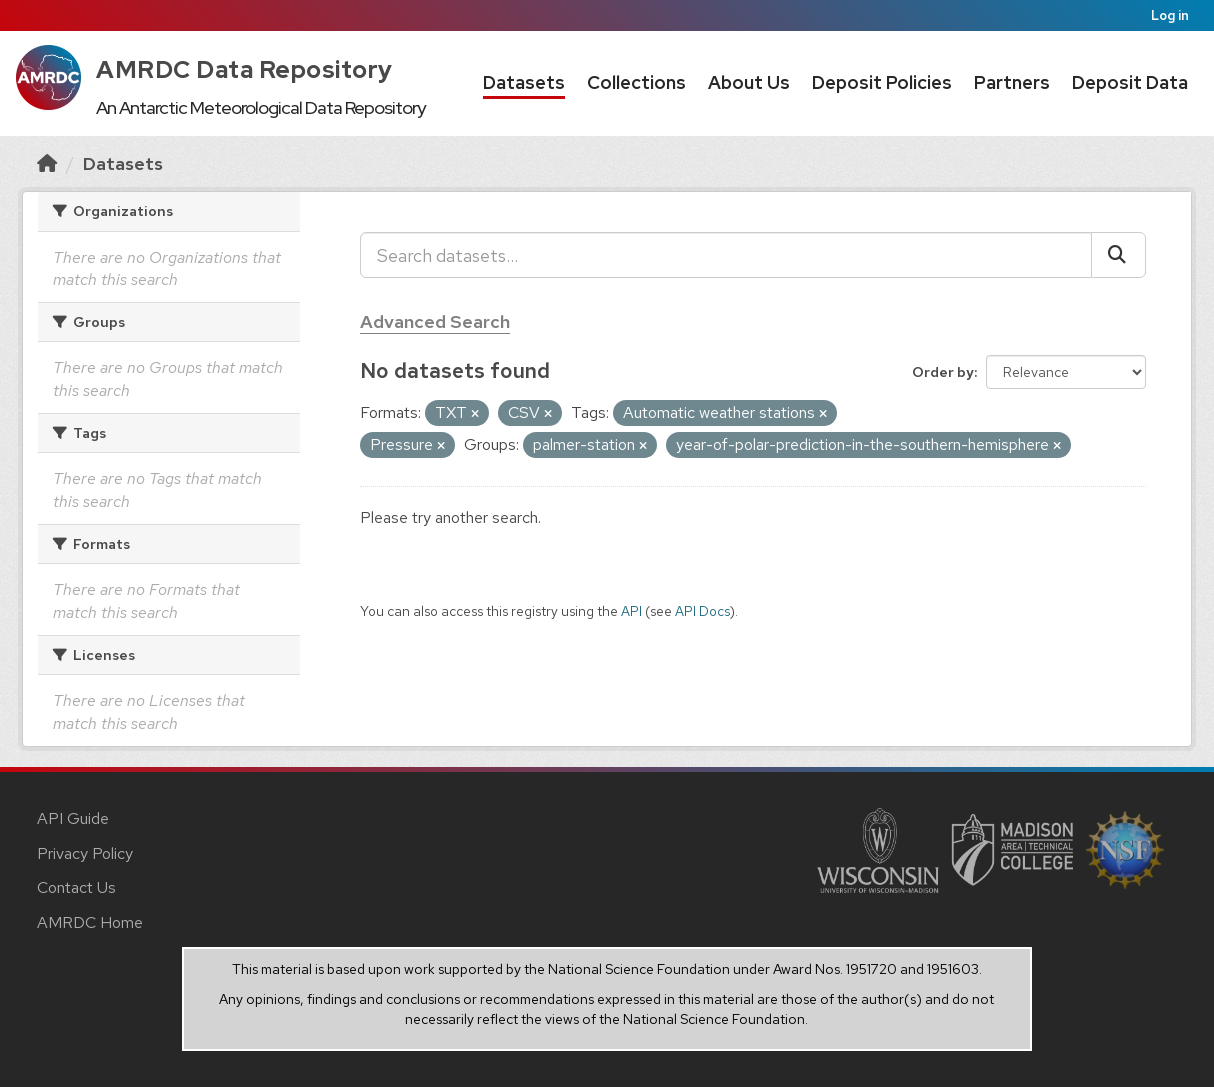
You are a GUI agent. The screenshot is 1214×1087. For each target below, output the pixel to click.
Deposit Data (1130, 82)
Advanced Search (435, 321)
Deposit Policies (882, 82)
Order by (943, 372)
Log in (1170, 15)
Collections (636, 82)
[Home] (47, 163)
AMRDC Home (90, 922)
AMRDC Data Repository (244, 69)
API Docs (702, 611)
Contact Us (76, 887)
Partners (1012, 82)
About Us (749, 82)
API (631, 611)
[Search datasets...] (726, 255)
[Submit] (1118, 255)
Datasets (524, 82)
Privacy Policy (85, 853)
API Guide (73, 818)
